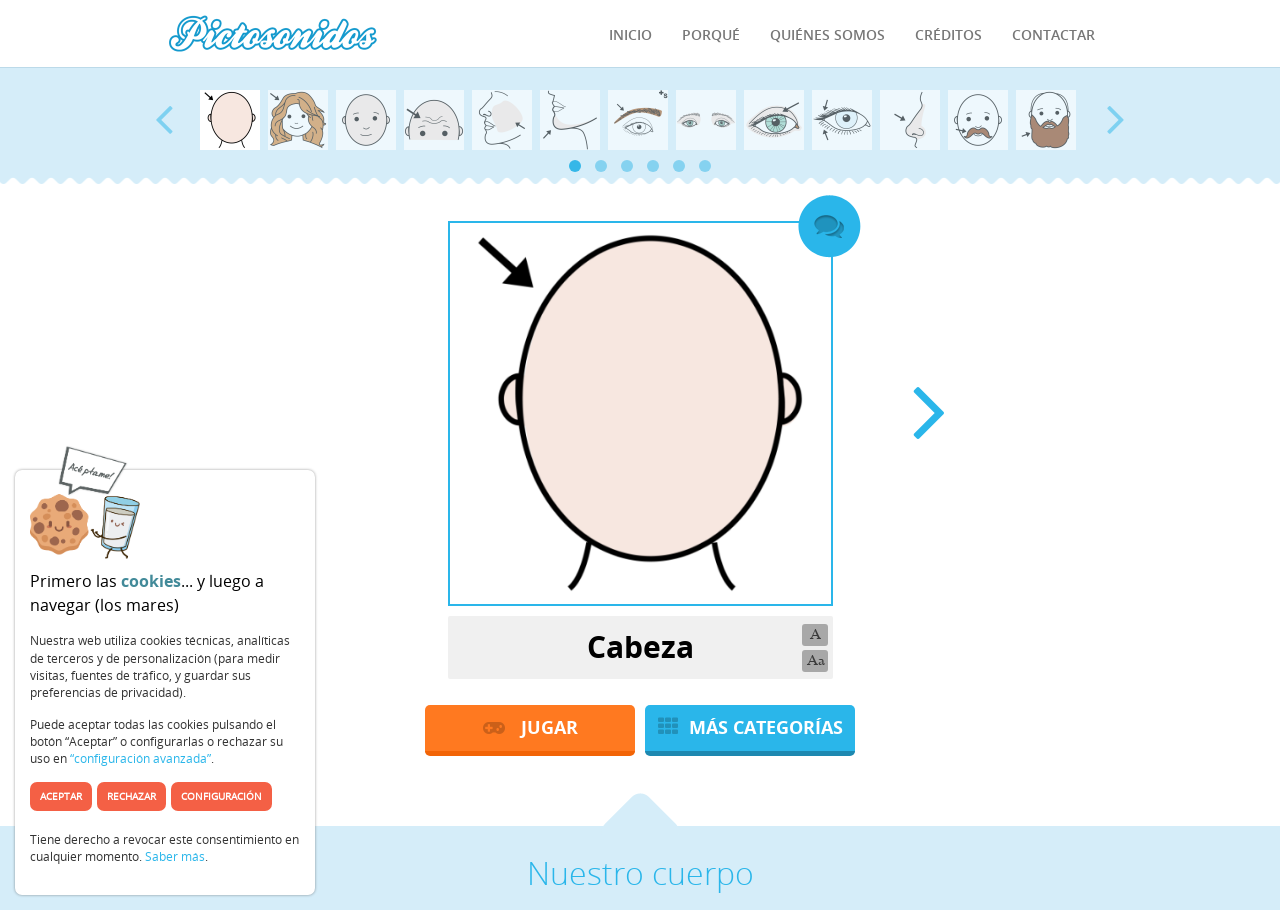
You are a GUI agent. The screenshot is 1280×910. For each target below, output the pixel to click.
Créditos (948, 34)
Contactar (1053, 34)
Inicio (630, 34)
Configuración (221, 796)
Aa (816, 660)
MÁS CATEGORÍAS (750, 727)
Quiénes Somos (827, 34)
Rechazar (131, 796)
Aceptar (61, 796)
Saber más (175, 856)
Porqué (711, 34)
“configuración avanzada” (140, 758)
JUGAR (530, 727)
